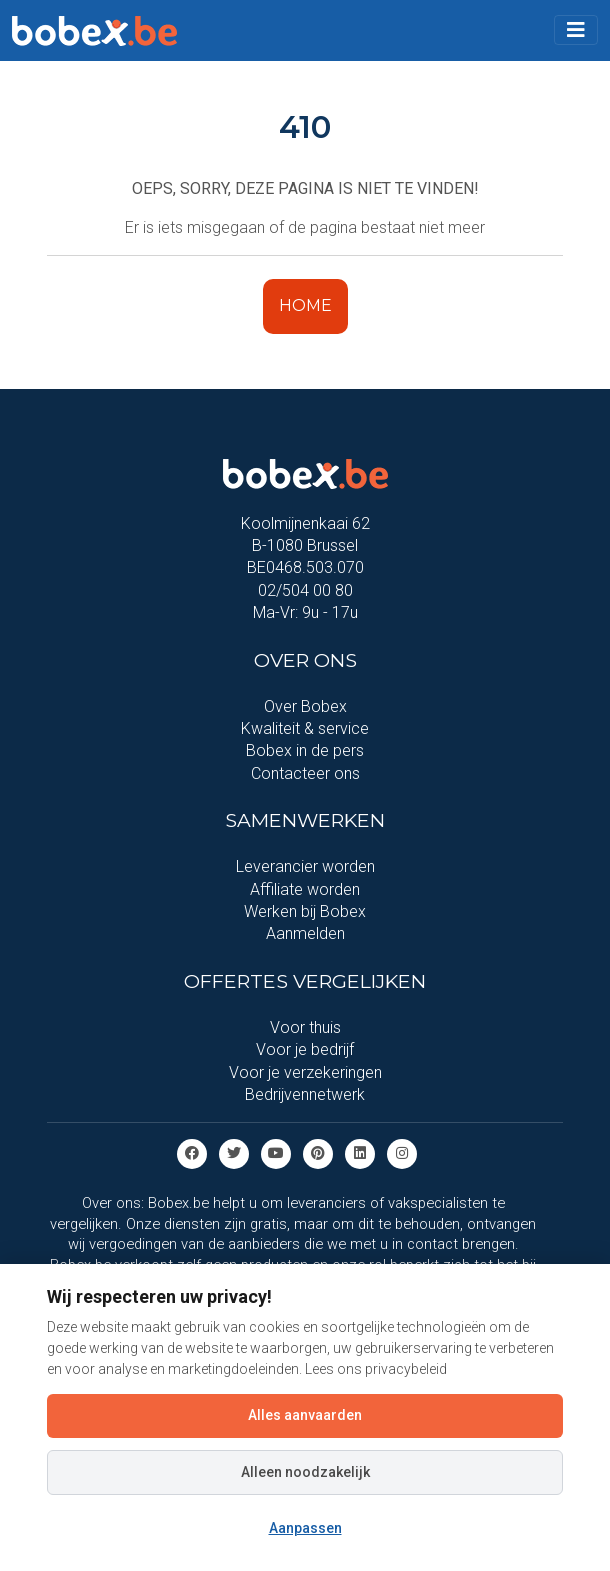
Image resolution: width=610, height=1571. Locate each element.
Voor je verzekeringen (305, 1072)
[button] (576, 30)
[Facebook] (192, 1153)
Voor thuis (305, 1027)
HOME (305, 305)
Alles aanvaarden (305, 1415)
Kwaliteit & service (305, 728)
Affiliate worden (305, 889)
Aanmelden (305, 933)
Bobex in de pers (305, 750)
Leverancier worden (305, 866)
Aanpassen (305, 1528)
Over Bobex (305, 706)
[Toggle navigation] (576, 30)
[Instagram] (402, 1153)
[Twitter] (234, 1153)
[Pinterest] (318, 1153)
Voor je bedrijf (305, 1049)
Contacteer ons (305, 773)
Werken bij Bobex (305, 911)
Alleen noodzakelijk (305, 1472)
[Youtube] (276, 1153)
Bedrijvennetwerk (305, 1094)
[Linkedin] (360, 1153)
